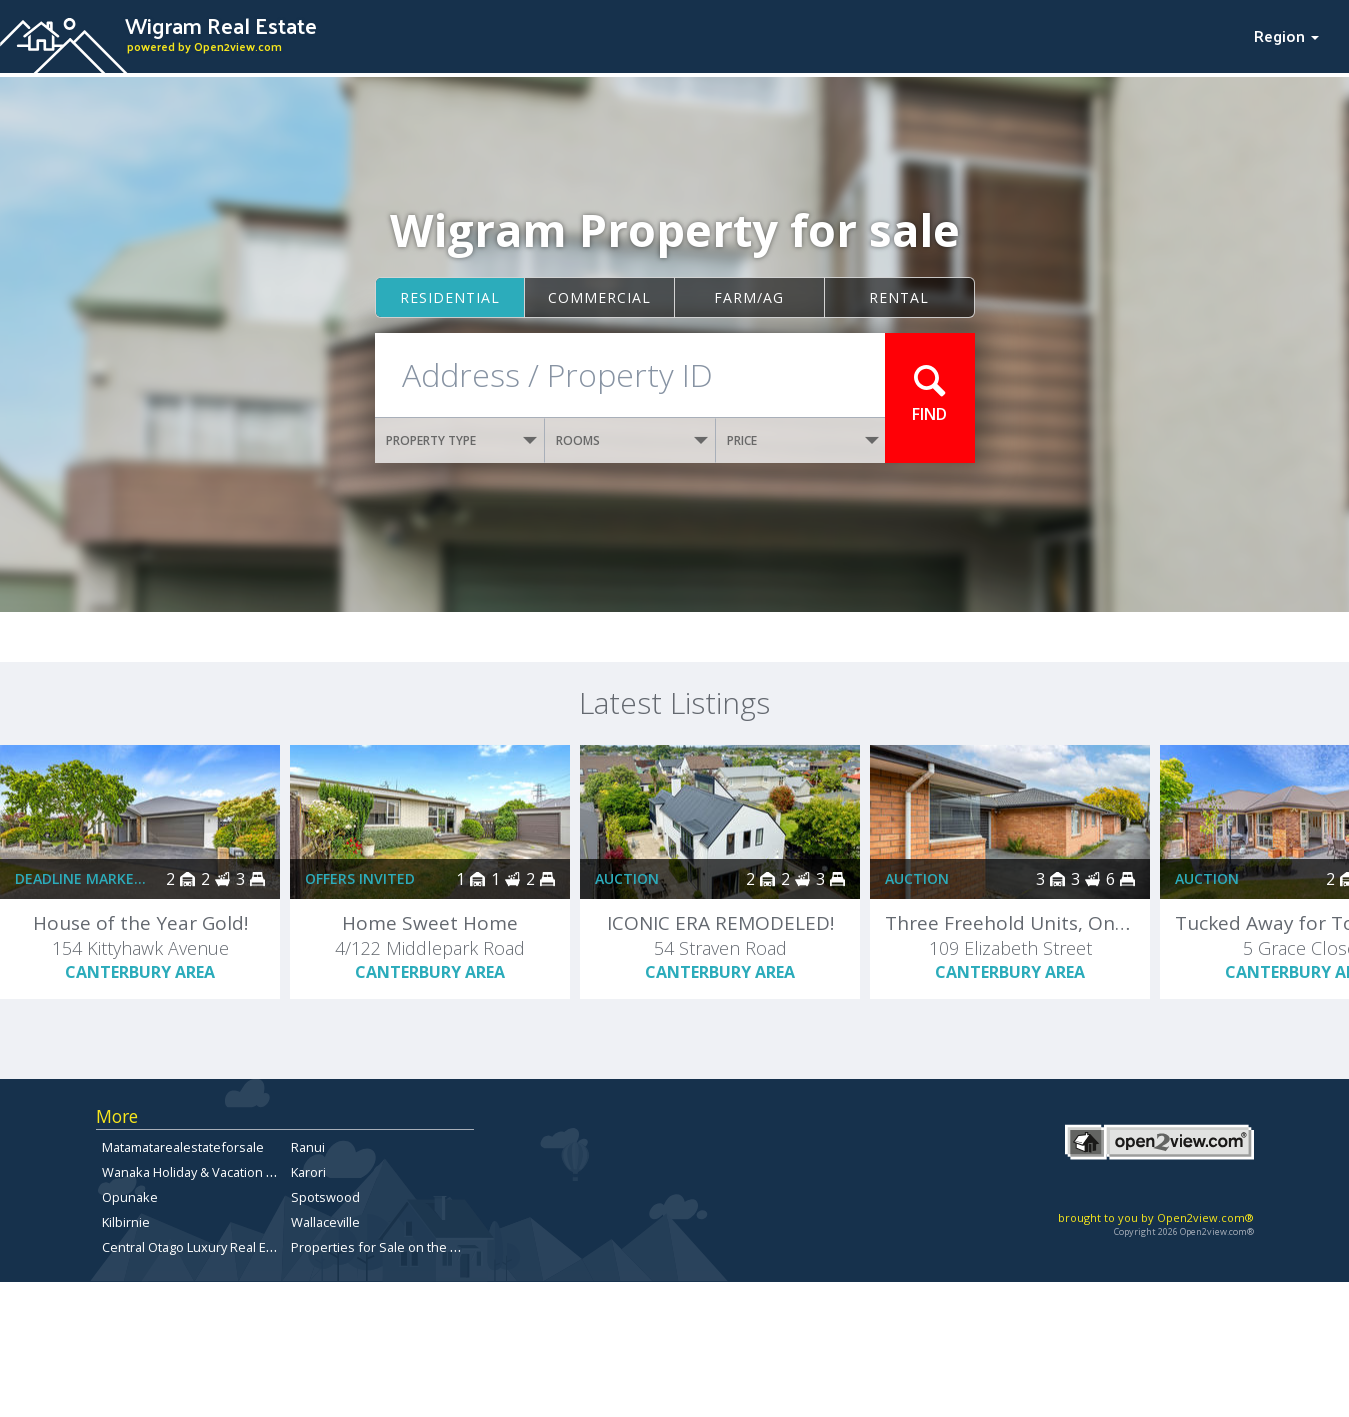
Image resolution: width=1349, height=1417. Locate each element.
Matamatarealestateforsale (183, 1147)
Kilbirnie (126, 1222)
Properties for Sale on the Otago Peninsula (420, 1247)
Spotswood (325, 1197)
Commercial (599, 297)
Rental (899, 297)
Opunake (130, 1197)
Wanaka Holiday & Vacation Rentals (206, 1172)
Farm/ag (749, 297)
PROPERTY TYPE (462, 440)
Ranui (308, 1147)
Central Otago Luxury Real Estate (199, 1247)
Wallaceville (325, 1222)
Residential (450, 297)
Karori (308, 1172)
